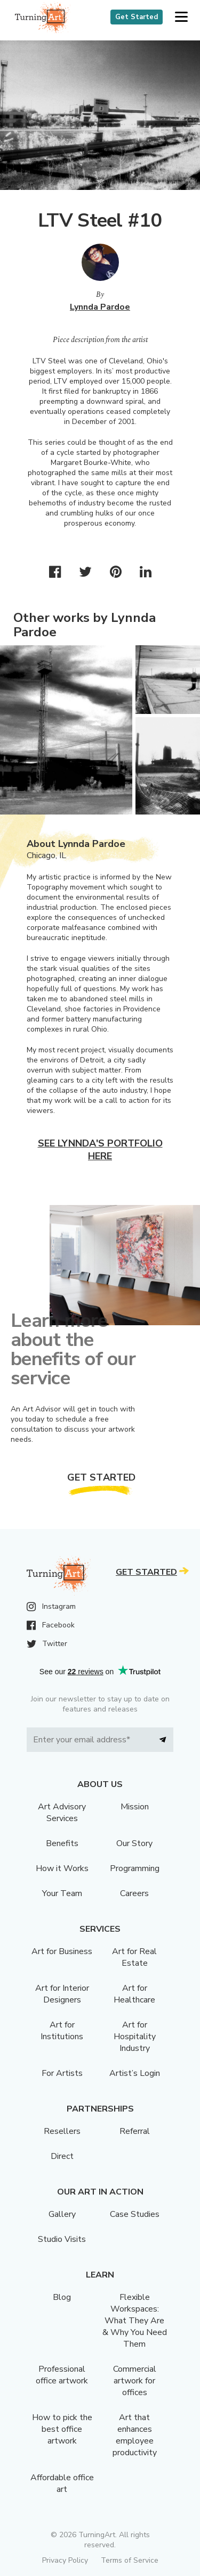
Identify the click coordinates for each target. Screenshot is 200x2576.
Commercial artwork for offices (134, 2380)
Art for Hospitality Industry (135, 2036)
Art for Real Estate (134, 1957)
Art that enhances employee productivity (135, 2435)
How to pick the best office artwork (62, 2429)
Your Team (62, 1893)
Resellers (62, 2131)
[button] (181, 17)
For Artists (62, 2073)
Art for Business (61, 1951)
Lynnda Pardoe (100, 307)
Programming (134, 1868)
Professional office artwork (62, 2375)
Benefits (62, 1843)
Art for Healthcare (134, 1994)
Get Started (136, 17)
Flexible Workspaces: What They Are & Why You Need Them (134, 2320)
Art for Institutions (62, 2030)
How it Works (62, 1868)
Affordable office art (62, 2483)
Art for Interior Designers (62, 1994)
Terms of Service (129, 2560)
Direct (62, 2156)
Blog (62, 2297)
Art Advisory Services (62, 1812)
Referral (134, 2131)
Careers (134, 1893)
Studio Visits (62, 2239)
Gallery (62, 2214)
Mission (135, 1807)
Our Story (134, 1843)
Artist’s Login (134, 2073)
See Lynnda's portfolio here (100, 1149)
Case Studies (134, 2214)
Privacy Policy (65, 2560)
